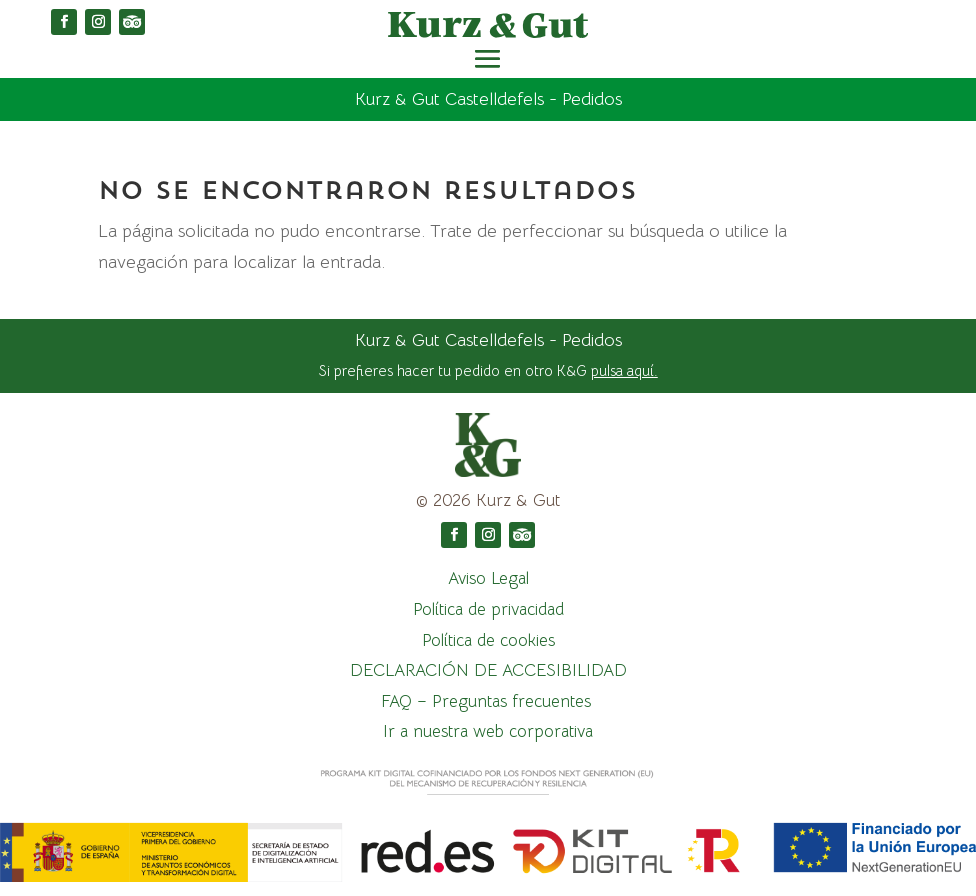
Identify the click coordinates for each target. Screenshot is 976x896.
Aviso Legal (488, 578)
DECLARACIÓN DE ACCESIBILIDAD (488, 670)
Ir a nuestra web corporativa (488, 731)
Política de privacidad (488, 609)
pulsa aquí (622, 370)
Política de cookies (488, 640)
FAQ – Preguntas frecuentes (488, 701)
